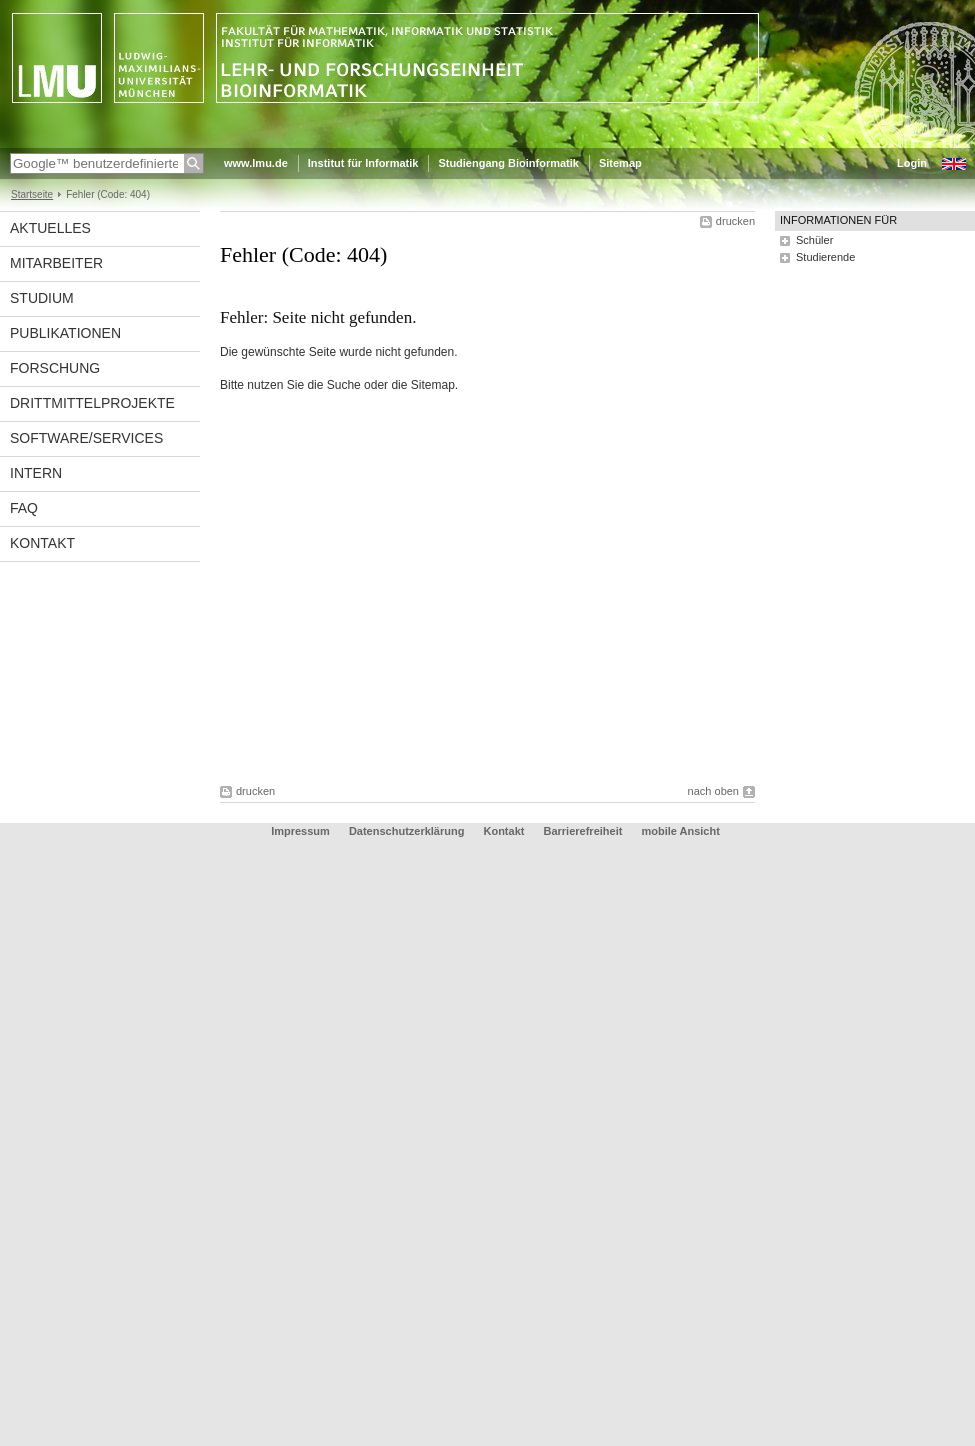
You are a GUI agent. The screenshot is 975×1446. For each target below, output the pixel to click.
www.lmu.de (256, 163)
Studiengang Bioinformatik (508, 163)
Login (912, 163)
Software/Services (86, 438)
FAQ (24, 508)
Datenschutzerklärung (407, 831)
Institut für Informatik (363, 163)
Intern (36, 473)
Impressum (300, 831)
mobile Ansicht (680, 831)
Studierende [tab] (825, 257)
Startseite (32, 194)
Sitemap (620, 163)
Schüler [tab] (814, 240)
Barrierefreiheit (585, 831)
